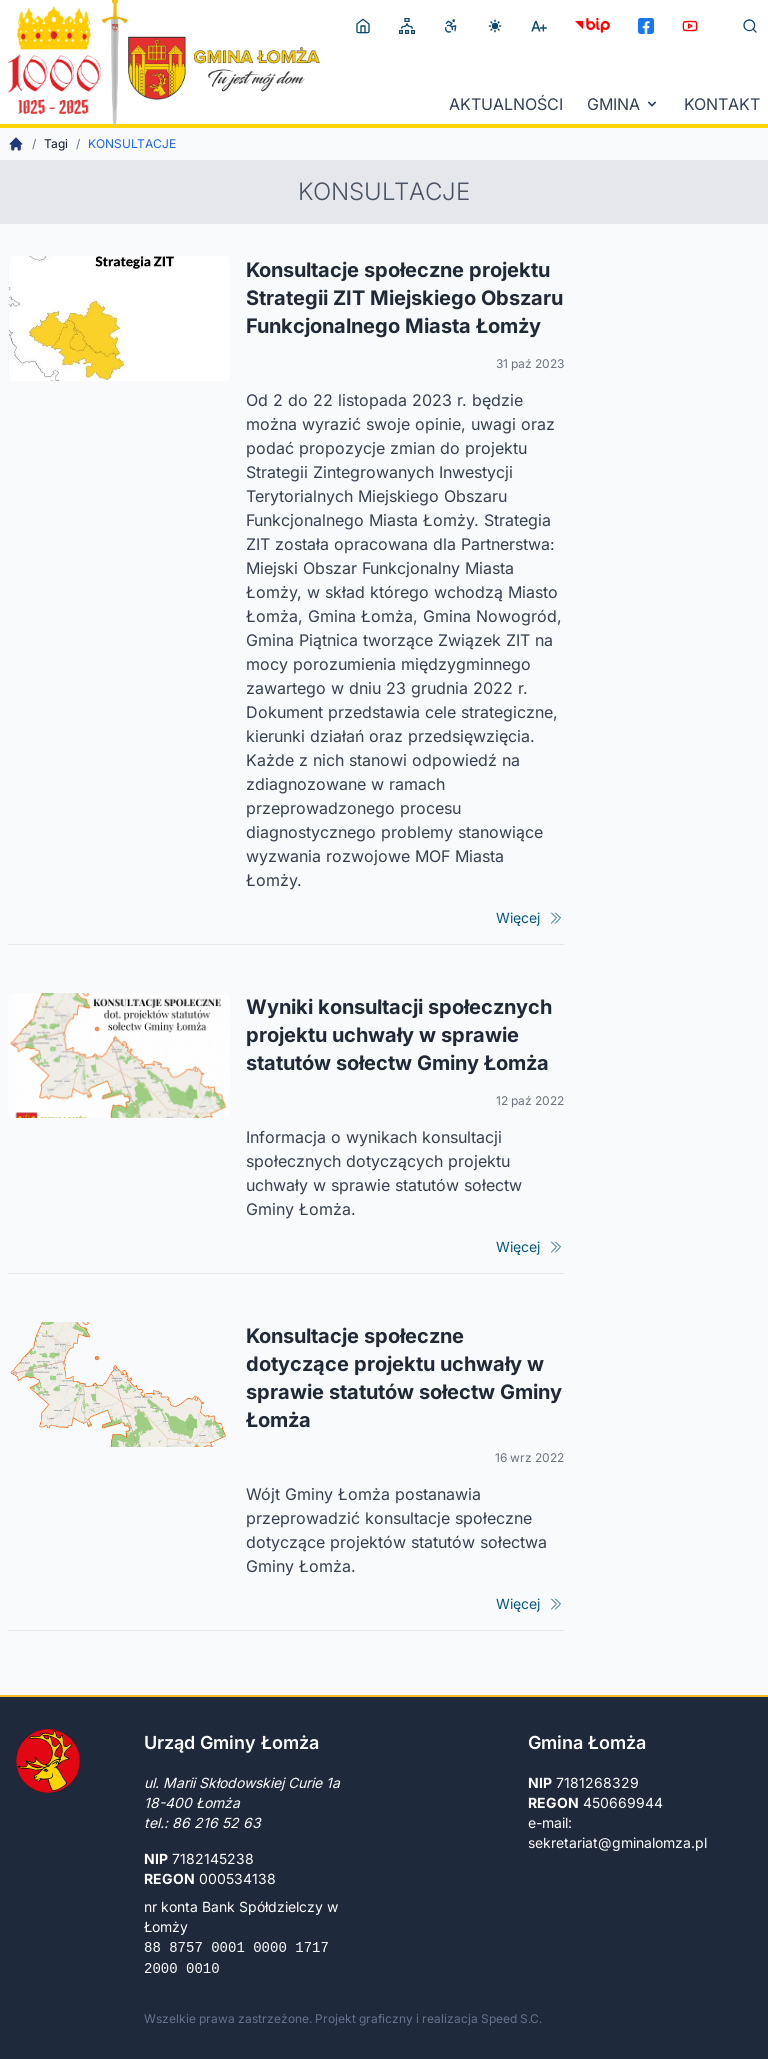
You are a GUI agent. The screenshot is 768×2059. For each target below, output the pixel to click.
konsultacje (132, 143)
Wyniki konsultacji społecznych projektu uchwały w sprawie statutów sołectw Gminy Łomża (399, 1035)
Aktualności (506, 104)
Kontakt (722, 104)
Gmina (623, 104)
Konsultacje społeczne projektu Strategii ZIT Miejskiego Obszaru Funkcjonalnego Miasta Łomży (404, 298)
